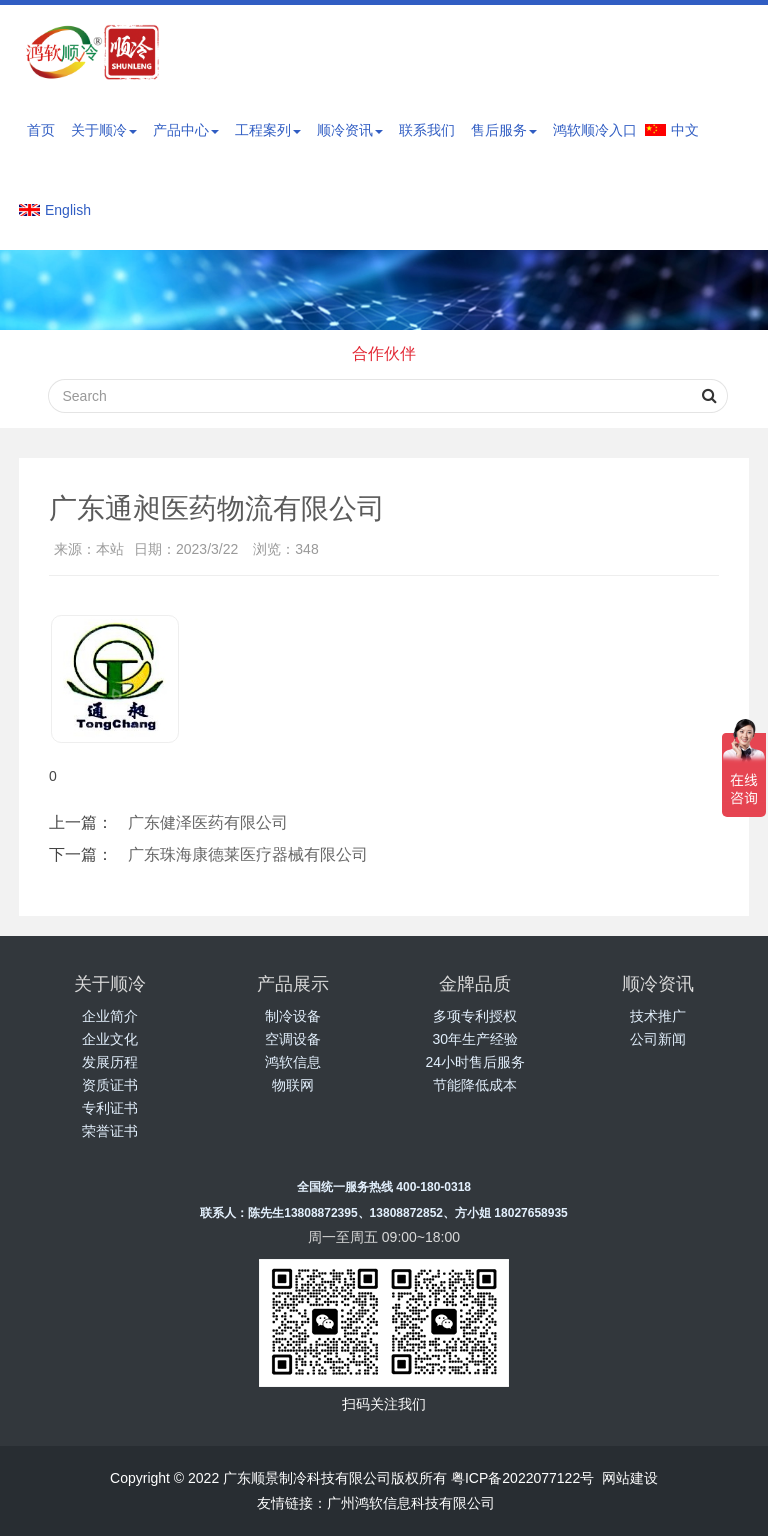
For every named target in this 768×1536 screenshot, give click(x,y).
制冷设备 (293, 1016)
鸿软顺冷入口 (595, 130)
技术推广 (658, 1016)
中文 (685, 130)
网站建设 (630, 1478)
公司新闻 (658, 1039)
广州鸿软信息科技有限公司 (411, 1503)
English (68, 210)
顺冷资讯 (350, 130)
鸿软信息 (293, 1062)
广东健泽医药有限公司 (208, 822)
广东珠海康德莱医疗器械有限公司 (248, 854)
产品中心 (186, 130)
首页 (41, 130)
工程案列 (268, 130)
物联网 (293, 1085)
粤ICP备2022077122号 (522, 1478)
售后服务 (504, 130)
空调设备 (293, 1039)
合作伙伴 (384, 353)
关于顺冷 (104, 130)
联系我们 (427, 130)
